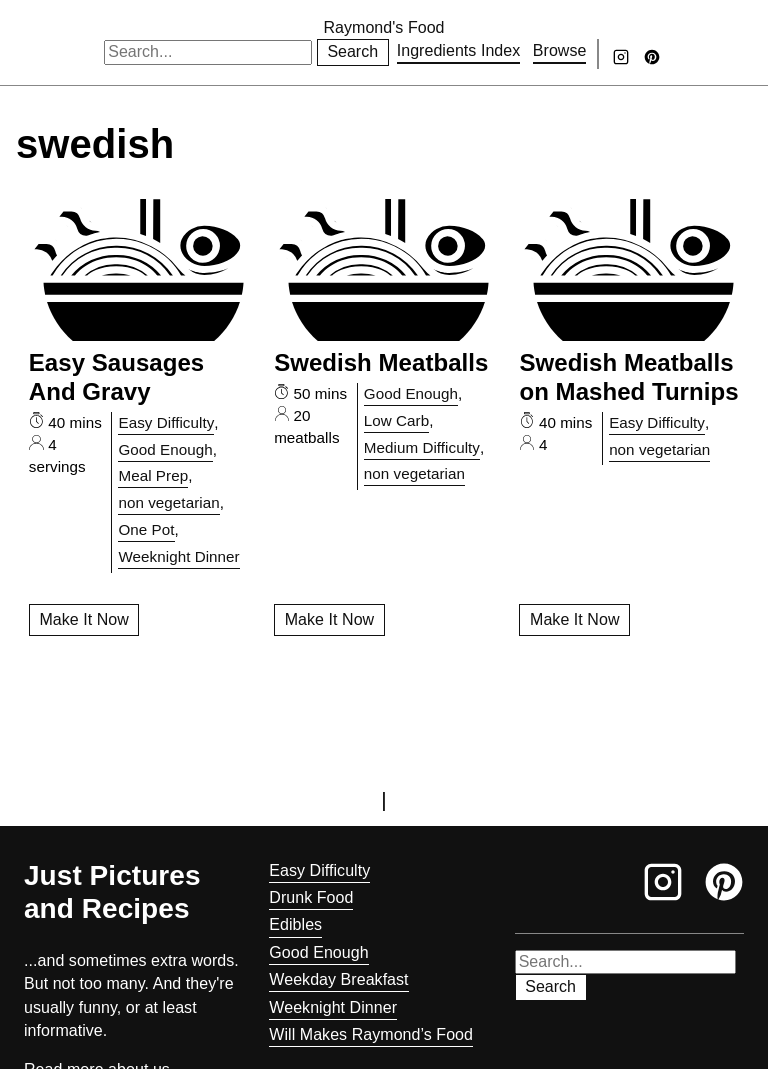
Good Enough (165, 449)
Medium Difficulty (422, 447)
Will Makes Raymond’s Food (371, 1034)
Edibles (295, 924)
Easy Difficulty (166, 422)
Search (352, 51)
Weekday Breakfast (338, 979)
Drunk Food (311, 897)
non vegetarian (168, 502)
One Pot (146, 529)
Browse (560, 50)
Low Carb (396, 420)
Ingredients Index (459, 50)
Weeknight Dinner (178, 556)
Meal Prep (153, 475)
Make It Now (83, 619)
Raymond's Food (383, 27)
